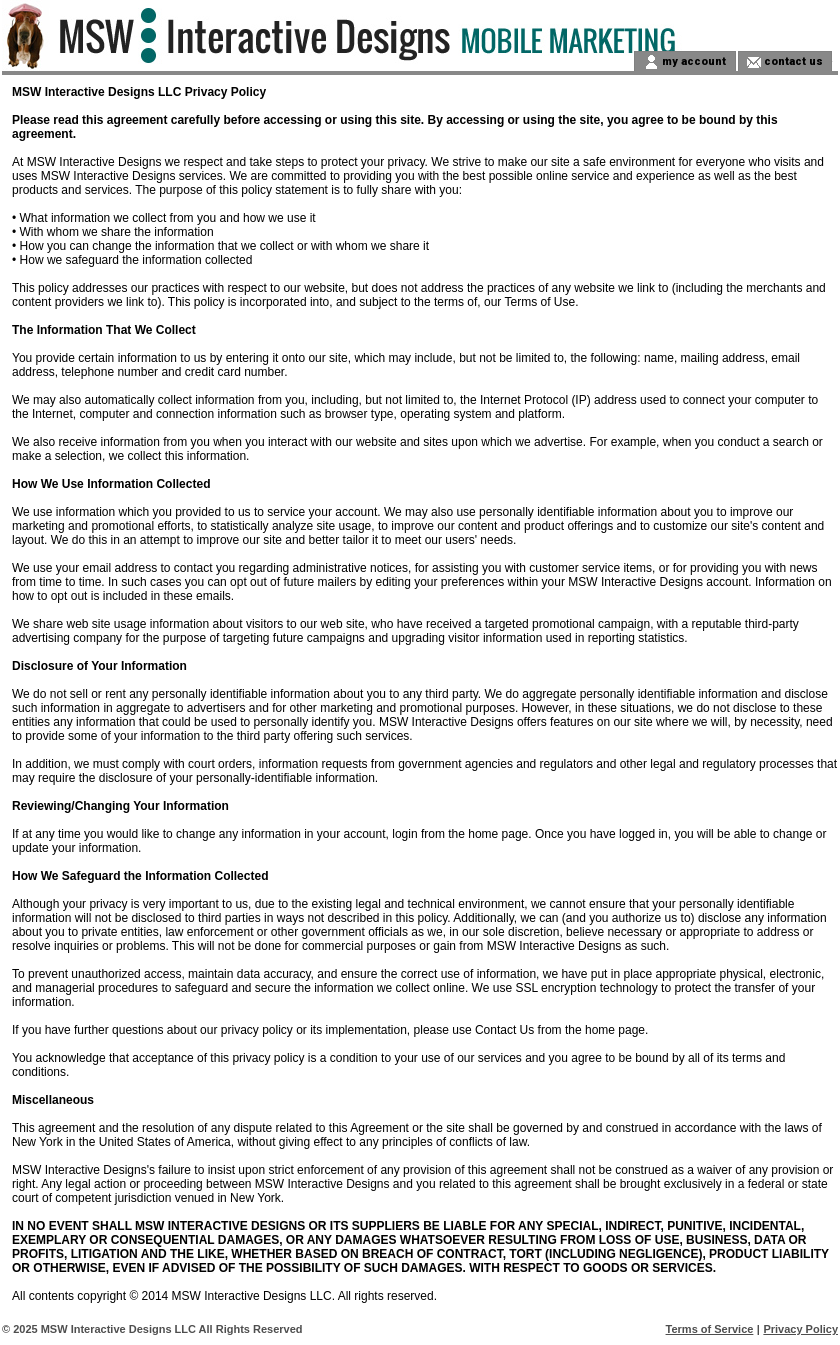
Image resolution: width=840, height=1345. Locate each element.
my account (692, 60)
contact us (792, 60)
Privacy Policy (800, 1329)
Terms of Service (710, 1329)
